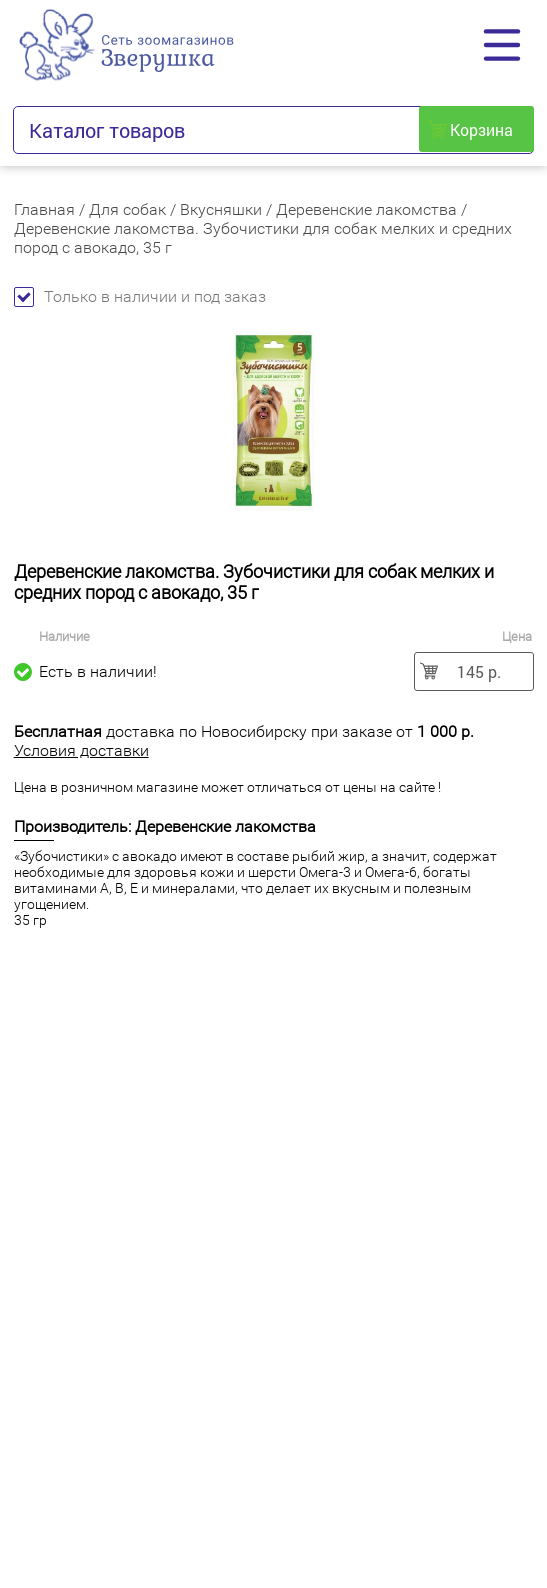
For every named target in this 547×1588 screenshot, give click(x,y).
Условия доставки (81, 750)
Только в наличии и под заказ (140, 296)
